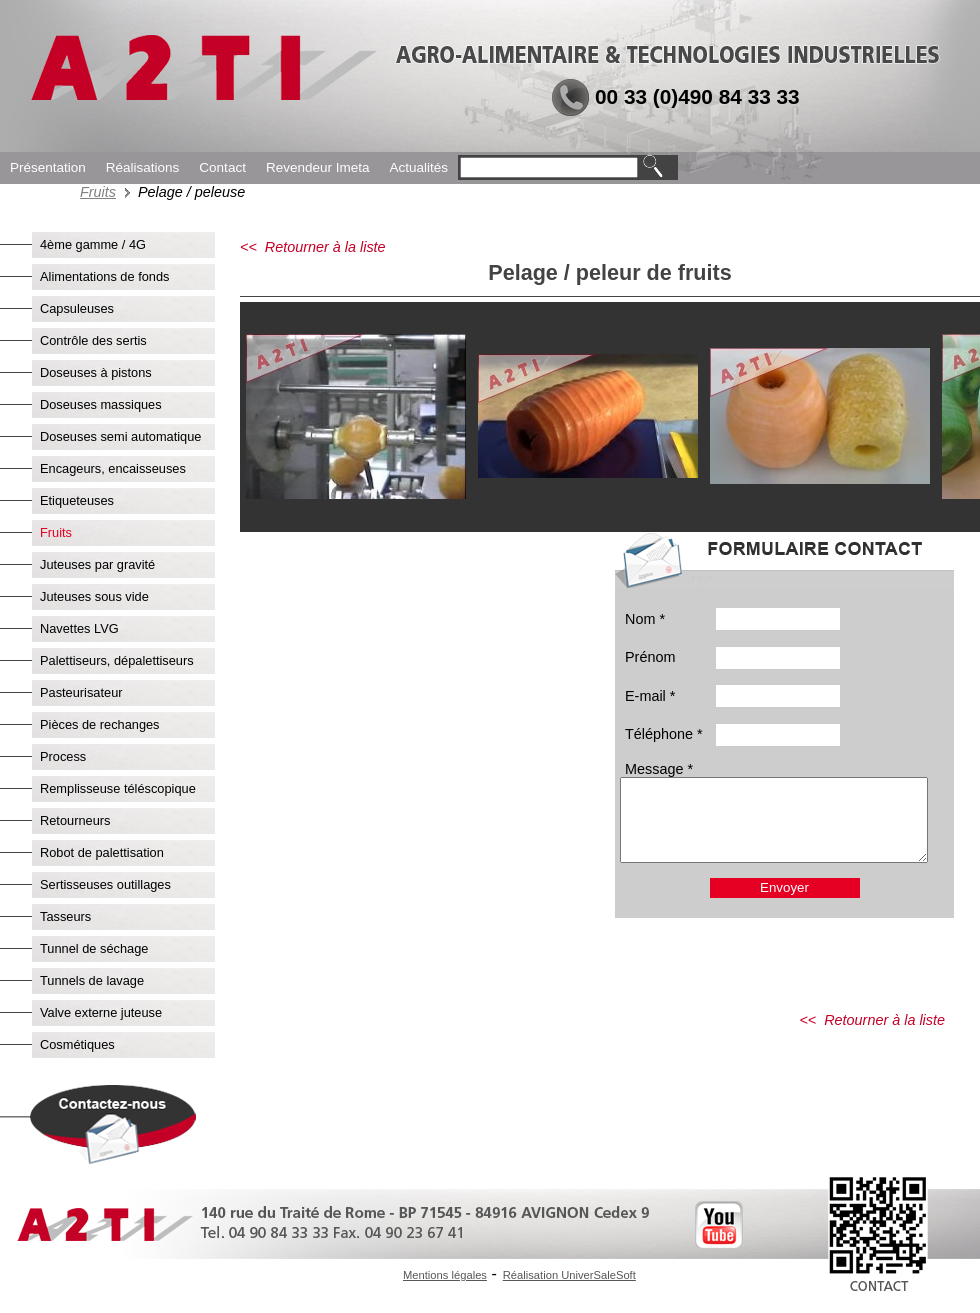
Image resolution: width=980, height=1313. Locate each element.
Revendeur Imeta (318, 167)
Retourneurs (75, 820)
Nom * (645, 619)
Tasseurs (65, 916)
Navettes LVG (79, 628)
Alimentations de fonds (104, 276)
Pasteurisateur (81, 692)
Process (63, 756)
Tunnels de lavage (92, 980)
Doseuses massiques (101, 404)
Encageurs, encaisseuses (113, 468)
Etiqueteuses (77, 500)
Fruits (98, 192)
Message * (659, 769)
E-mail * (650, 696)
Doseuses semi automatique (120, 436)
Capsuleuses (77, 308)
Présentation (48, 167)
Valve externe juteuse (101, 1012)
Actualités (418, 167)
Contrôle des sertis (93, 340)
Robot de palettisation (102, 852)
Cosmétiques (77, 1044)
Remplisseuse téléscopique (118, 788)
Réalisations (143, 167)
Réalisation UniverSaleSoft (569, 1275)
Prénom (650, 657)
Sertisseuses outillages (105, 884)
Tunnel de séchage (94, 948)
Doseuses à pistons (96, 372)
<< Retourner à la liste (313, 247)
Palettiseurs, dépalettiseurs (117, 660)
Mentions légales (445, 1275)
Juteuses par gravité (97, 564)
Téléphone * (664, 734)
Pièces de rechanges (100, 724)
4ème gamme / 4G (93, 244)
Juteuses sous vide (94, 596)
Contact (222, 167)
